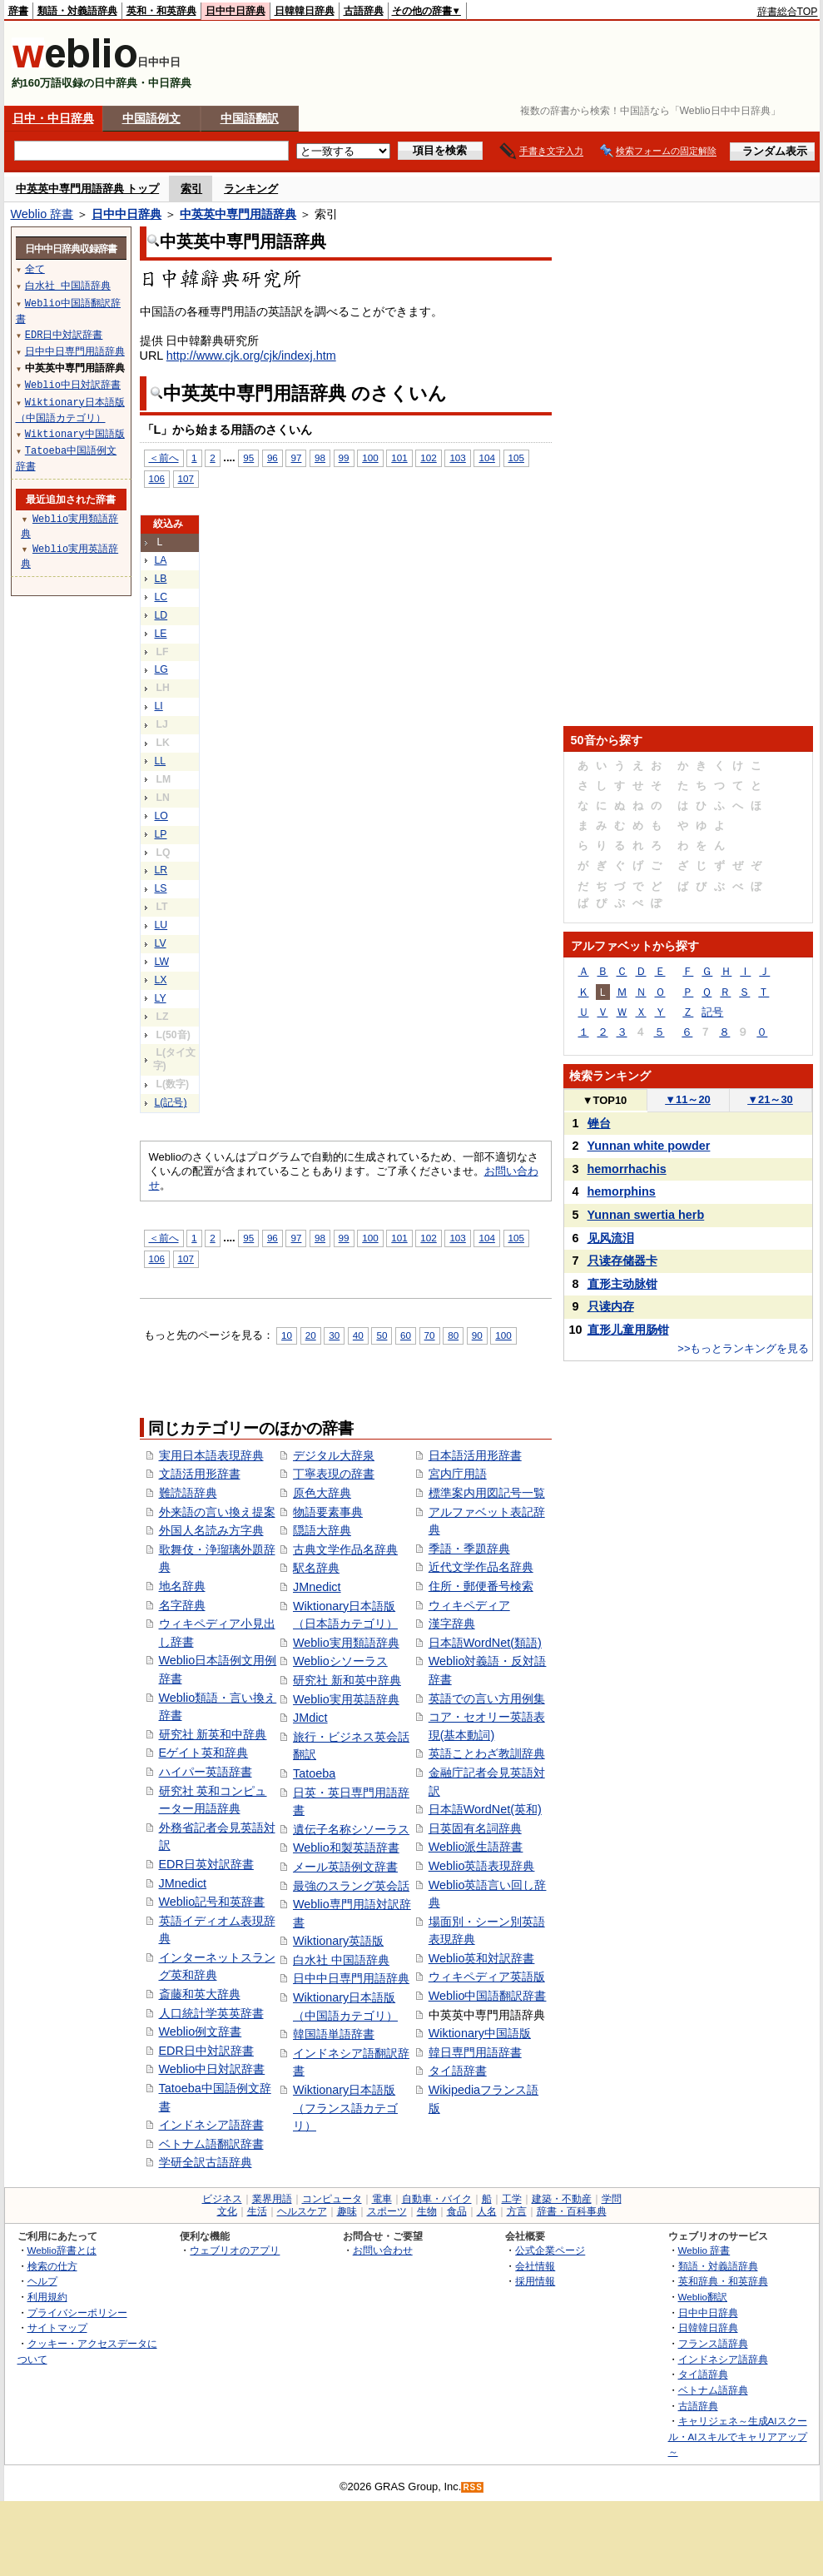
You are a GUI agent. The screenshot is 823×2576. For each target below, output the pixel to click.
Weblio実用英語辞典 (346, 1699)
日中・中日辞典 (53, 118)
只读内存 (611, 1306)
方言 (517, 2211)
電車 (382, 2199)
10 (286, 1335)
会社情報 (535, 2265)
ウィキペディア (469, 1605)
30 (334, 1335)
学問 (612, 2199)
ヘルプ (42, 2280)
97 (295, 457)
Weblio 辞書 (42, 214)
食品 (457, 2211)
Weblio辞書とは (62, 2250)
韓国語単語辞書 (333, 2034)
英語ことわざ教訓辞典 (487, 1753)
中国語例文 (151, 118)
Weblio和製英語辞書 (346, 1847)
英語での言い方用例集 (487, 1698)
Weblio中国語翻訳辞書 (488, 1995)
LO (161, 816)
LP (161, 834)
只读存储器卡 (622, 1260)
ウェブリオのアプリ (235, 2250)
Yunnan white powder (649, 1145)
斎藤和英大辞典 (199, 1994)
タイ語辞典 (703, 2374)
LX (161, 980)
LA (161, 560)
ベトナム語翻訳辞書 (211, 2144)
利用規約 (47, 2296)
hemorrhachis (627, 1169)
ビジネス (222, 2199)
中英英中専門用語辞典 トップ (88, 188)
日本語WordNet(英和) (485, 1809)
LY (160, 998)
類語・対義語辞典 (77, 11)
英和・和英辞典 (161, 11)
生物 (427, 2211)
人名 (487, 2211)
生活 (257, 2211)
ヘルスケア (302, 2211)
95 (248, 457)
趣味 (347, 2211)
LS (161, 888)
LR (161, 870)
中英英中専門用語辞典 (238, 214)
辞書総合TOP (787, 11)
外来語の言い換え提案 (217, 1512)
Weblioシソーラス (340, 1661)
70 (429, 1335)
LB (161, 578)
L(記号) (171, 1102)
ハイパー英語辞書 (205, 1771)
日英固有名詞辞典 (475, 1828)
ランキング (251, 188)
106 (157, 478)
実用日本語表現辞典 (211, 1455)
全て (35, 268)
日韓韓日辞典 (305, 11)
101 (399, 457)
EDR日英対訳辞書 (206, 1864)
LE (161, 633)
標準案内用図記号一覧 (487, 1492)
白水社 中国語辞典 (341, 1960)
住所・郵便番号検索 (481, 1586)
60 (405, 1335)
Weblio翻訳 (702, 2296)
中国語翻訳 (250, 118)
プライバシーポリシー (77, 2312)
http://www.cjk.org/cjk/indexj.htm (251, 355)
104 (486, 457)
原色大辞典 (322, 1492)
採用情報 (535, 2280)
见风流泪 (611, 1238)
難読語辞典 (188, 1492)
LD (161, 615)
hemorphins (622, 1191)
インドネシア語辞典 (723, 2359)
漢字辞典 (452, 1623)
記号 (712, 1012)
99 (344, 457)
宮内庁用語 (458, 1473)
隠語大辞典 (322, 1530)
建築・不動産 (562, 2199)
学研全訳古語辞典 (205, 2162)
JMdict (310, 1717)
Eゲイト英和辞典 (204, 1752)
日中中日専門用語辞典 (351, 1978)
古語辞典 (364, 11)
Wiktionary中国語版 (480, 2033)
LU (161, 925)
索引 (191, 188)
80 (453, 1335)
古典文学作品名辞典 (345, 1549)
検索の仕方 (52, 2265)
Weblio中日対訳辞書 (212, 2069)
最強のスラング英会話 (351, 1885)
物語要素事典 (328, 1512)
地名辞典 (182, 1586)
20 (310, 1335)
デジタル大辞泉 (333, 1455)
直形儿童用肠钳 (628, 1329)
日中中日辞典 (235, 11)
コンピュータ (332, 2199)
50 (381, 1335)
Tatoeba (314, 1773)
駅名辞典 (316, 1567)
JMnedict (183, 1883)
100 (370, 457)
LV (160, 943)
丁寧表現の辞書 (333, 1473)
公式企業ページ (550, 2250)
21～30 (770, 1099)
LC (161, 597)
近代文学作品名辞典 (481, 1567)
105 (516, 457)
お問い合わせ (383, 2250)
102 (428, 457)
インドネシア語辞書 (211, 2124)
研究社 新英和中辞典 (213, 1734)
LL (160, 761)
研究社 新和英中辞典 (347, 1680)
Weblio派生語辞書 (476, 1846)
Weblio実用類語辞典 (346, 1642)
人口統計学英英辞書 (211, 2013)
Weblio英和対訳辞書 (482, 1958)
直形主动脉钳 (622, 1283)
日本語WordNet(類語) (485, 1642)
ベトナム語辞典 (713, 2390)
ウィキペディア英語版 (487, 1976)
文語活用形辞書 (199, 1473)
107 (186, 478)
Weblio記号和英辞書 (212, 1901)
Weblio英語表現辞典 (482, 1865)
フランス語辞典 (713, 2343)
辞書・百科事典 (572, 2211)
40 (358, 1335)
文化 (227, 2211)
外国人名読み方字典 (211, 1530)
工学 (512, 2199)
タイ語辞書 (458, 2070)
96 (272, 457)
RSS (473, 2487)
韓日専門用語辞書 (475, 2052)
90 (477, 1335)
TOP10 (605, 1100)
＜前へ (164, 457)
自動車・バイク (437, 2199)
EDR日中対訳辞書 (206, 2050)
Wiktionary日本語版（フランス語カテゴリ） (345, 2107)
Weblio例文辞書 (200, 2031)
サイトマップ (57, 2327)
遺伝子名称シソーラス (351, 1829)
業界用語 (272, 2199)
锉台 (599, 1123)
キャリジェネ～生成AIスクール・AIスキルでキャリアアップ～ (737, 2436)
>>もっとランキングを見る (743, 1348)
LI (159, 706)
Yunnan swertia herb (646, 1214)
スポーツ (387, 2211)
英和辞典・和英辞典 (723, 2280)
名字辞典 (182, 1605)
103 (457, 457)
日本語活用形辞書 (475, 1455)
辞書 (18, 11)
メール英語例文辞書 (345, 1866)
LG (161, 669)
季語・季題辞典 (469, 1548)
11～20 (688, 1099)
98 (320, 457)
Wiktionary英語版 (338, 1940)
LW (162, 961)
